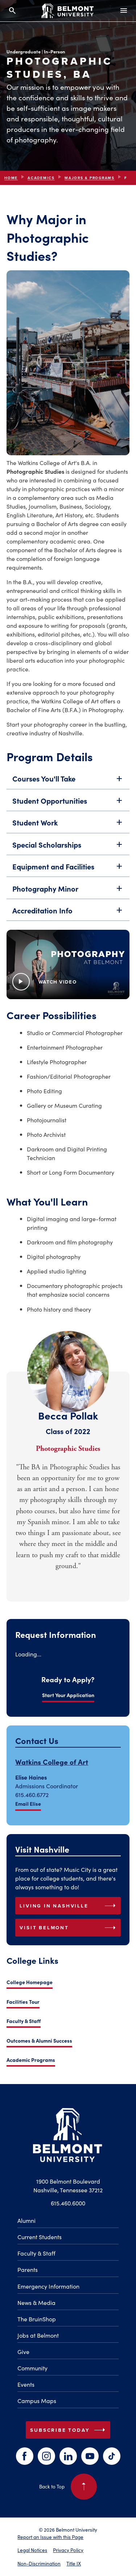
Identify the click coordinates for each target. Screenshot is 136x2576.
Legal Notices (32, 2550)
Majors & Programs (90, 178)
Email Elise (28, 1803)
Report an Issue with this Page (50, 2536)
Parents (27, 2269)
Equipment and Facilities (68, 877)
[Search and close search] (12, 11)
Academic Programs (31, 2059)
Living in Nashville (69, 1906)
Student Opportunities (68, 811)
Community (32, 2368)
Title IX (73, 2563)
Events (25, 2384)
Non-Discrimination (39, 2563)
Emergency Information (48, 2286)
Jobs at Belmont (38, 2335)
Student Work (68, 833)
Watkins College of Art (51, 1762)
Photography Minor (68, 899)
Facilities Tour (23, 2001)
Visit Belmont (69, 1928)
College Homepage (30, 1982)
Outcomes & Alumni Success (39, 2040)
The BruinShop (36, 2319)
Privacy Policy (68, 2550)
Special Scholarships (68, 855)
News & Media (36, 2302)
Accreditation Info (68, 921)
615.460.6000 (68, 2203)
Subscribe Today (69, 2430)
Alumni (26, 2220)
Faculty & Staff (24, 2020)
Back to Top (67, 2487)
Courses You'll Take (68, 789)
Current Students (39, 2237)
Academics (41, 178)
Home (11, 178)
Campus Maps (36, 2401)
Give (23, 2351)
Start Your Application (68, 1695)
